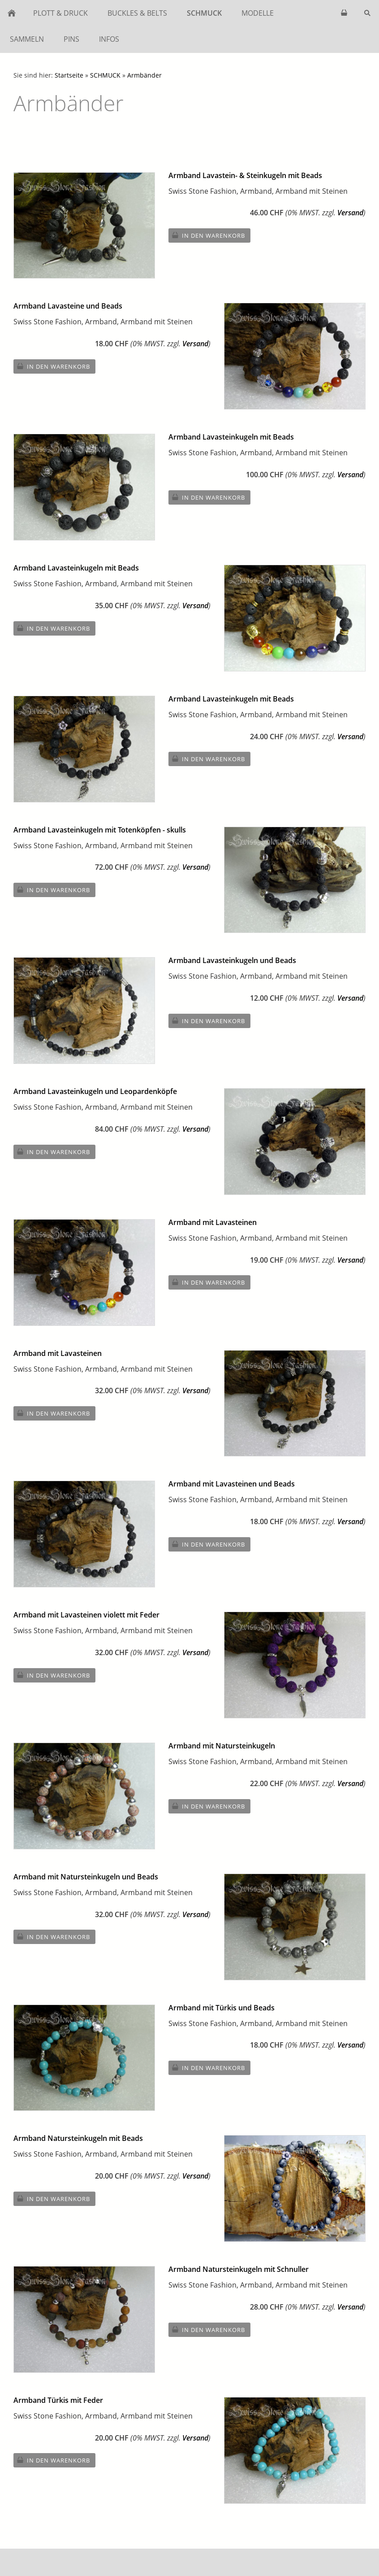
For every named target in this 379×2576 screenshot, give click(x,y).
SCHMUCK (105, 75)
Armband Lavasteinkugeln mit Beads (231, 437)
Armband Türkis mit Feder (58, 2400)
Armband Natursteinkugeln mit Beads (78, 2138)
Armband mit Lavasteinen (212, 1222)
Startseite (69, 75)
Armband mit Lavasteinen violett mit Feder (86, 1615)
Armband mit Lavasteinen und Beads (231, 1484)
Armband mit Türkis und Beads (221, 2008)
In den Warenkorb (213, 235)
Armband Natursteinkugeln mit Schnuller (238, 2269)
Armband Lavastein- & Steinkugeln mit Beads (245, 175)
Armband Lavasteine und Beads (67, 306)
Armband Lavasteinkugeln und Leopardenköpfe (95, 1091)
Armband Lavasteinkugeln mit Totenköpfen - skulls (99, 830)
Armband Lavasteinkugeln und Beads (232, 960)
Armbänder (144, 75)
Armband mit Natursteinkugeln (221, 1746)
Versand (350, 213)
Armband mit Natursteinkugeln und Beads (85, 1877)
